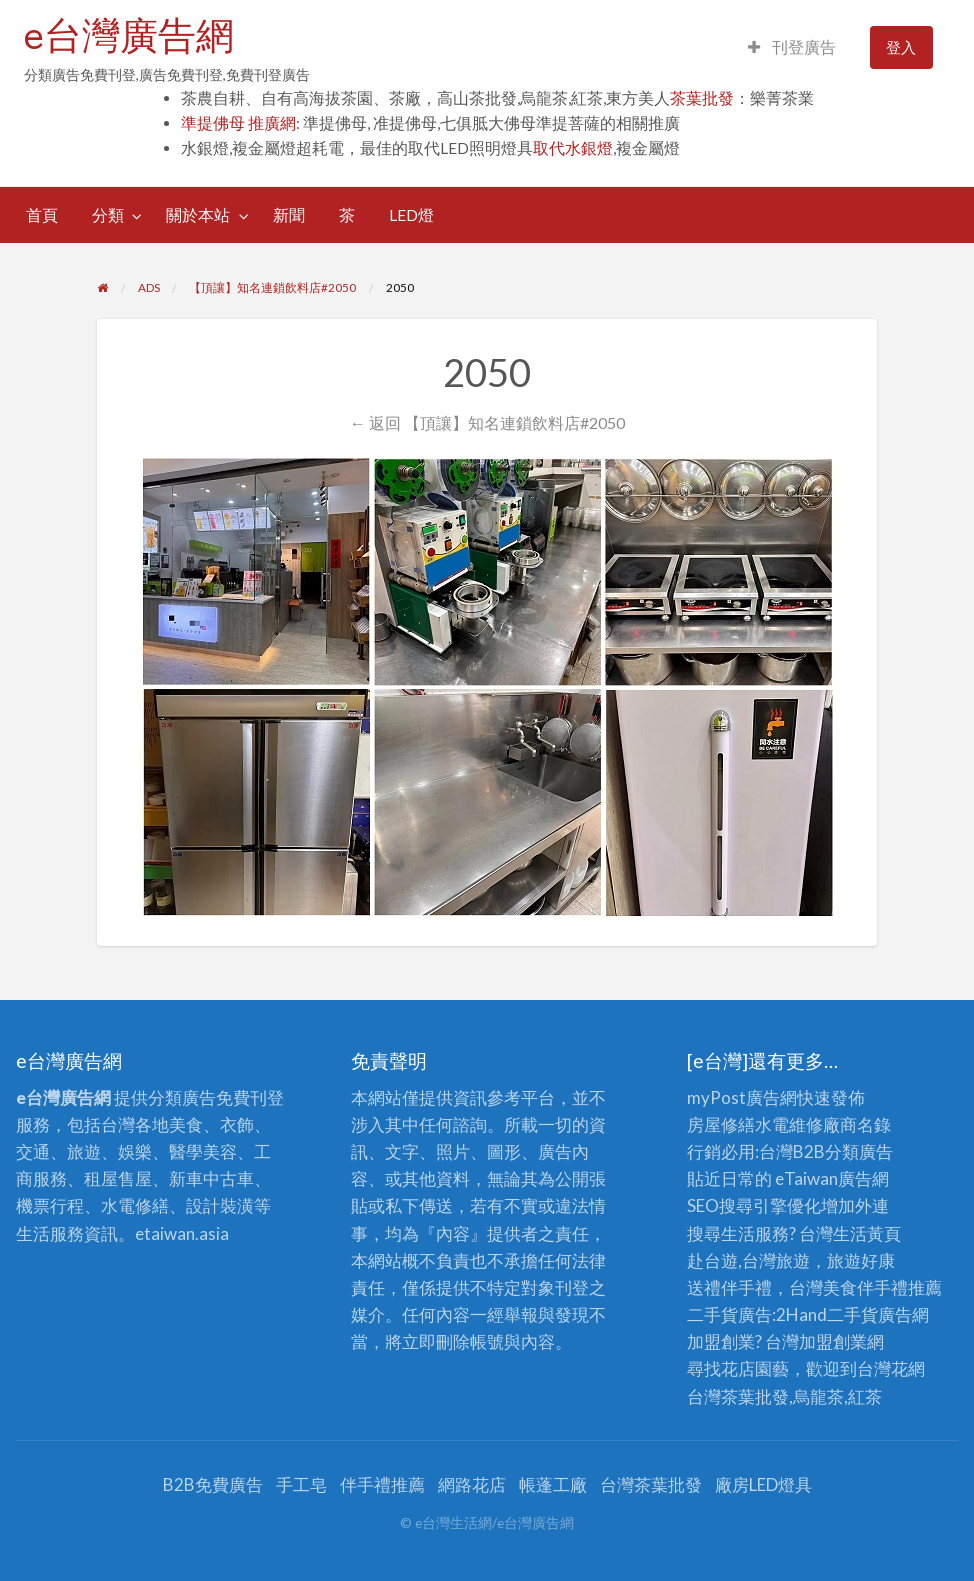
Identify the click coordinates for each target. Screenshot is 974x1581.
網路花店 (472, 1484)
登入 (901, 47)
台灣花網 (891, 1368)
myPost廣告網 (742, 1097)
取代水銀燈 (573, 148)
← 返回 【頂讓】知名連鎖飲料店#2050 (486, 422)
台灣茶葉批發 (738, 1396)
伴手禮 (882, 1287)
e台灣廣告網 (129, 35)
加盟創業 (833, 1341)
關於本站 (198, 215)
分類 (108, 215)
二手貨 (852, 1314)
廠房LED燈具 (763, 1484)
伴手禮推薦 (382, 1484)
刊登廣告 (792, 47)
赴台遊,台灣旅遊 (748, 1260)
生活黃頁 (867, 1233)
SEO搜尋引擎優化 (754, 1205)
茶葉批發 (702, 98)
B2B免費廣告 (213, 1484)
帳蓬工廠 (553, 1484)
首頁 (42, 215)
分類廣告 (859, 1151)
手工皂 (301, 1484)
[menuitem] (792, 47)
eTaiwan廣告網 (832, 1178)
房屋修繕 (721, 1124)
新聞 (289, 215)
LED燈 (411, 215)
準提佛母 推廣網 (238, 123)
